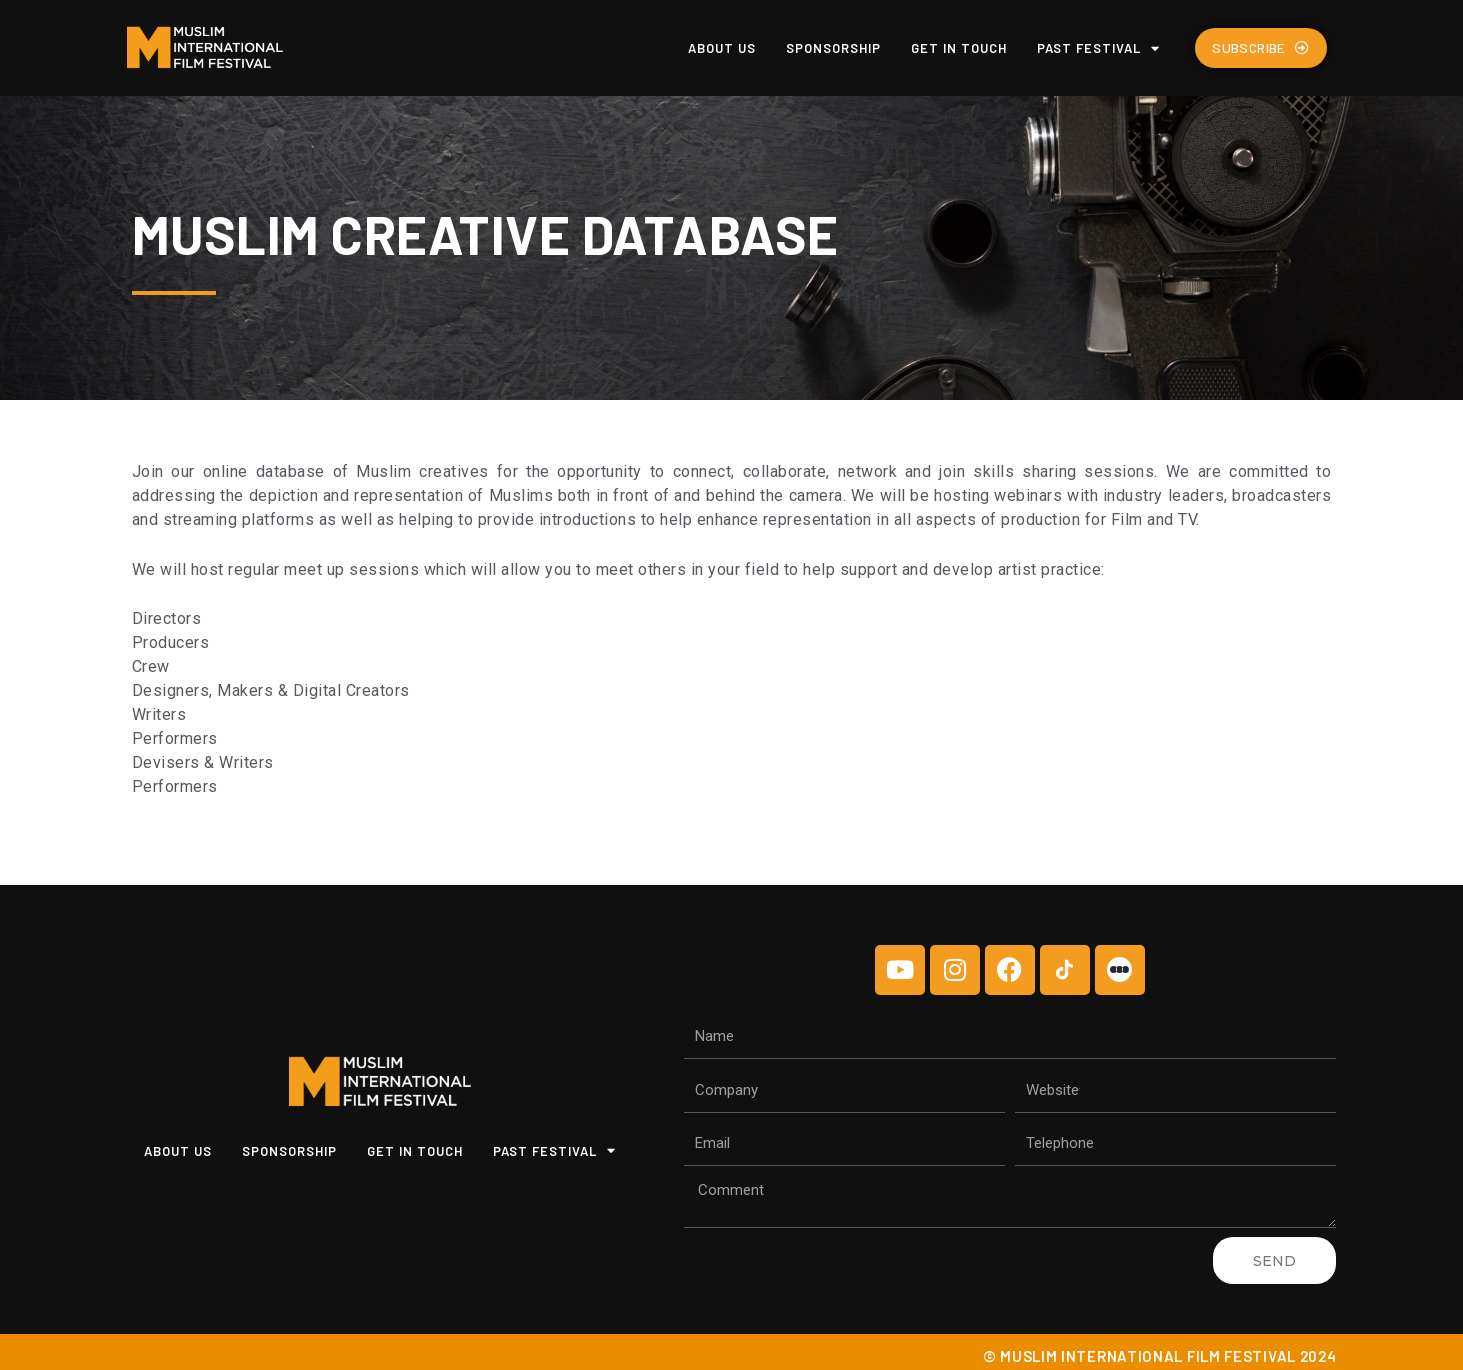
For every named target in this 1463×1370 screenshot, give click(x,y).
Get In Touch (959, 48)
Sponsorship (833, 48)
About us (722, 48)
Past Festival (1098, 48)
